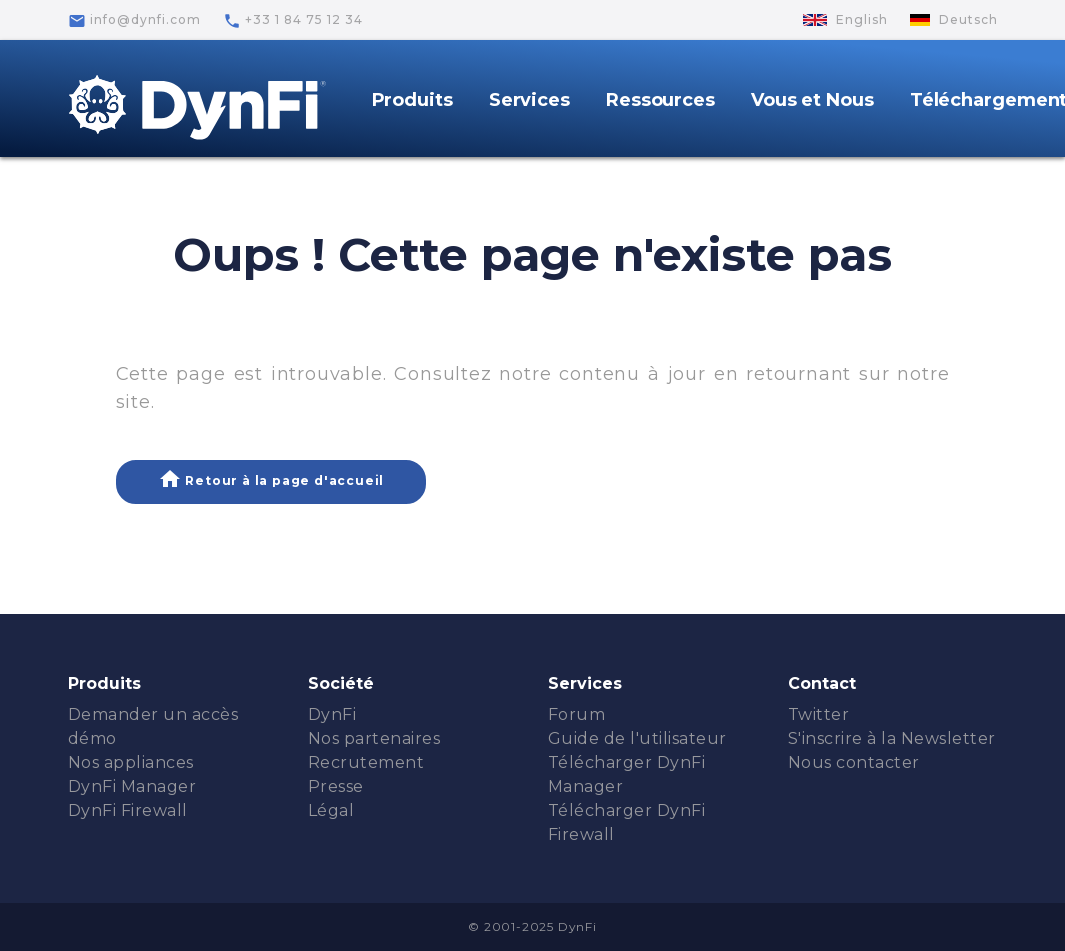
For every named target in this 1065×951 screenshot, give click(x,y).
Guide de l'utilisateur (637, 738)
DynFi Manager (132, 786)
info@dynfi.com (134, 21)
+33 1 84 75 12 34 (293, 21)
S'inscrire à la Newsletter (892, 738)
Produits (412, 100)
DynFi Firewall (128, 810)
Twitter (819, 714)
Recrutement (366, 762)
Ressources (660, 100)
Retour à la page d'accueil (271, 479)
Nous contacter (854, 762)
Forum (577, 714)
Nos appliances (131, 762)
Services (529, 100)
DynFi (332, 714)
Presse (336, 786)
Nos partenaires (374, 738)
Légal (331, 810)
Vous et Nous (812, 100)
